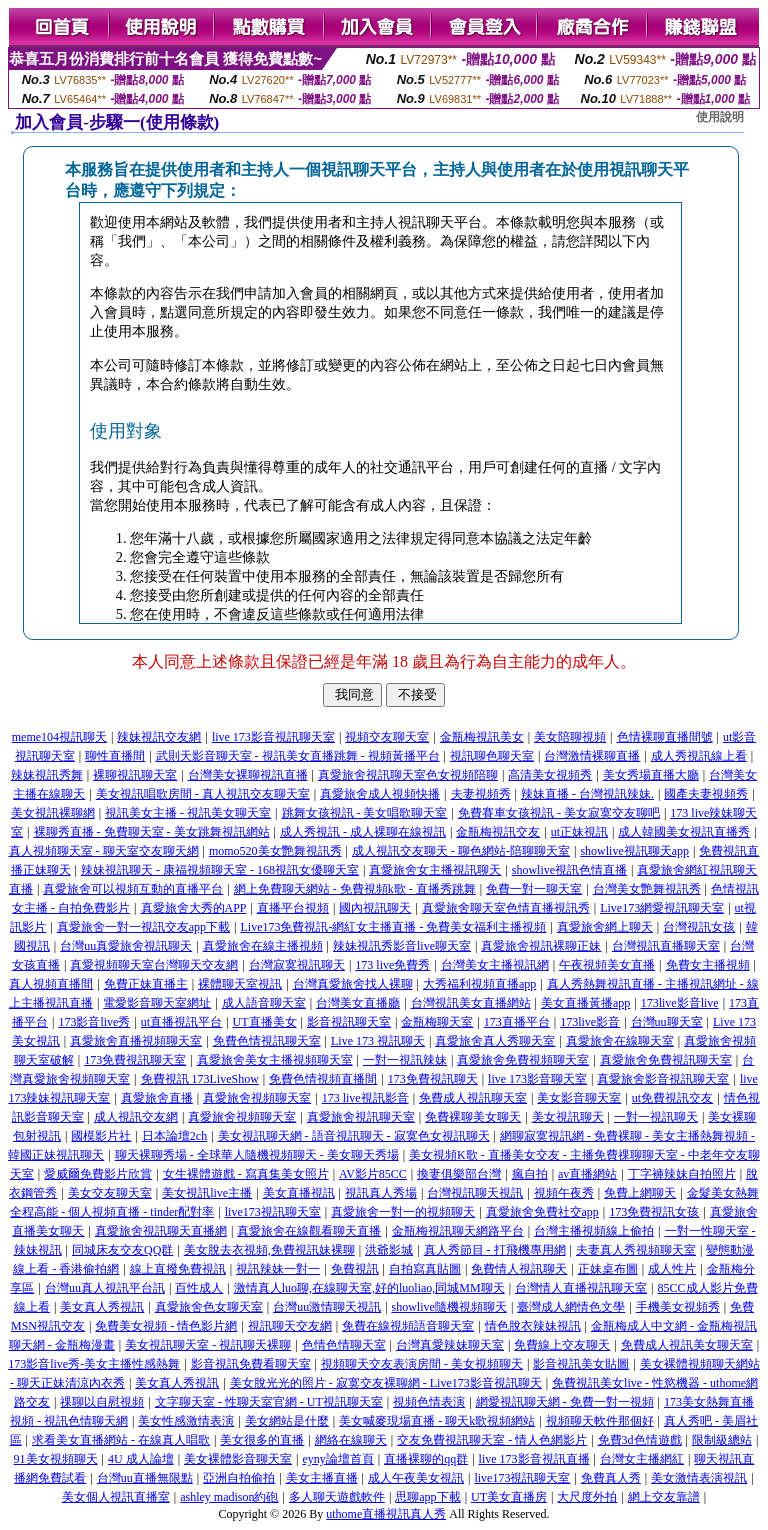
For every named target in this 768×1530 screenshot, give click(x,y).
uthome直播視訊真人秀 (386, 1514)
